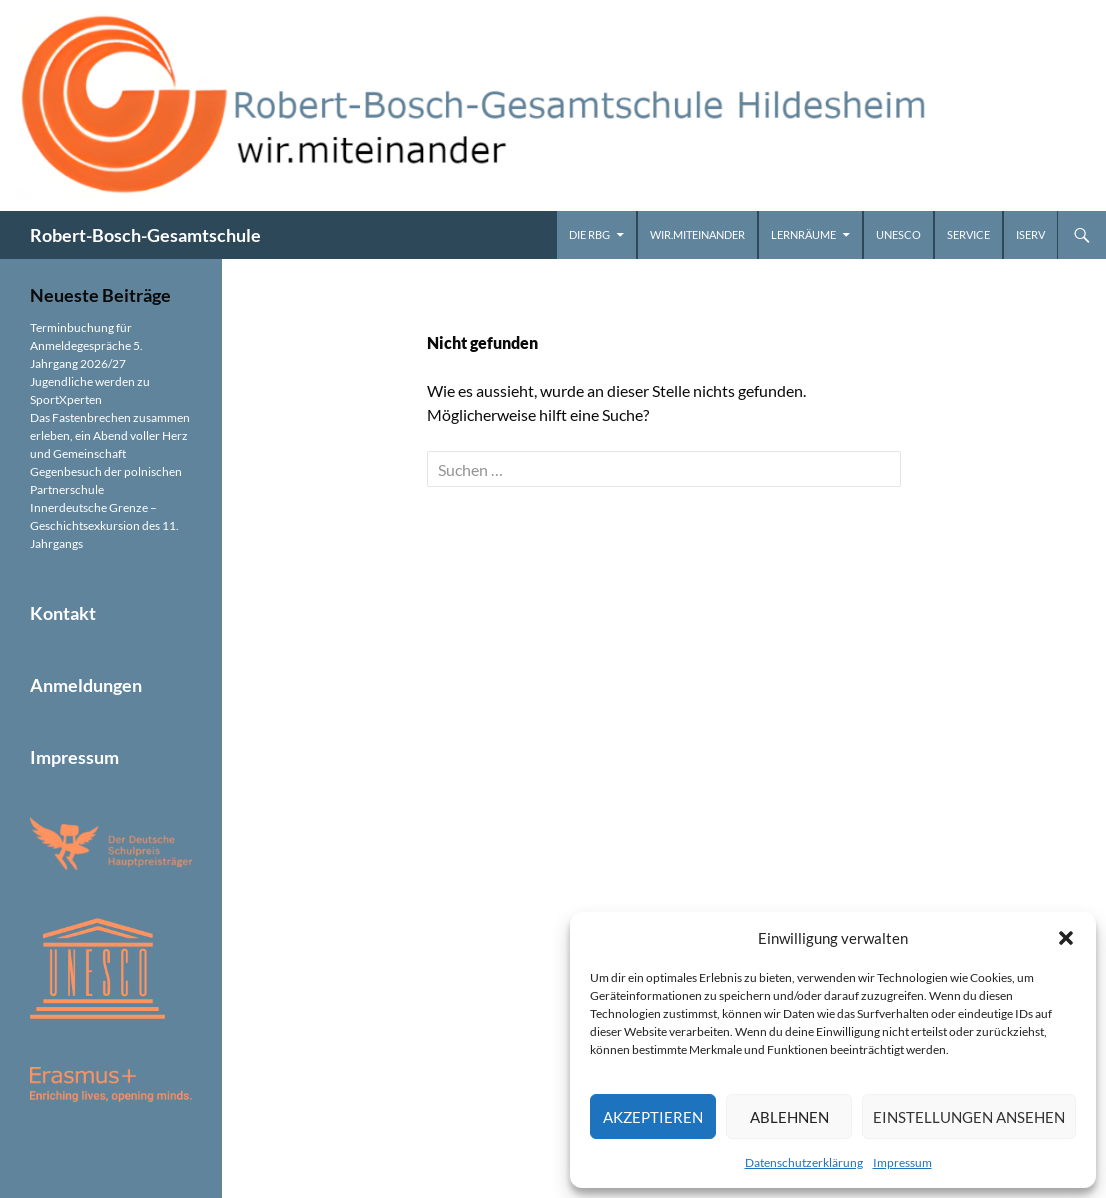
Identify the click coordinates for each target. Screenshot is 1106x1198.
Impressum (902, 1162)
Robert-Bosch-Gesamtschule (145, 235)
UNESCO (898, 234)
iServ (1030, 234)
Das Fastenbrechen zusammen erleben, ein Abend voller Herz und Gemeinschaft (110, 435)
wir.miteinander (697, 234)
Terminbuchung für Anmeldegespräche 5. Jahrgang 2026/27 (86, 345)
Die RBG (589, 234)
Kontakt (63, 613)
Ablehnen (789, 1117)
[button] (1066, 938)
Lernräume (803, 234)
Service (968, 234)
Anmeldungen (86, 685)
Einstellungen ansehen (969, 1117)
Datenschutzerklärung (804, 1162)
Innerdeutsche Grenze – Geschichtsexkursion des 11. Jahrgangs (104, 525)
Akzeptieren (653, 1117)
